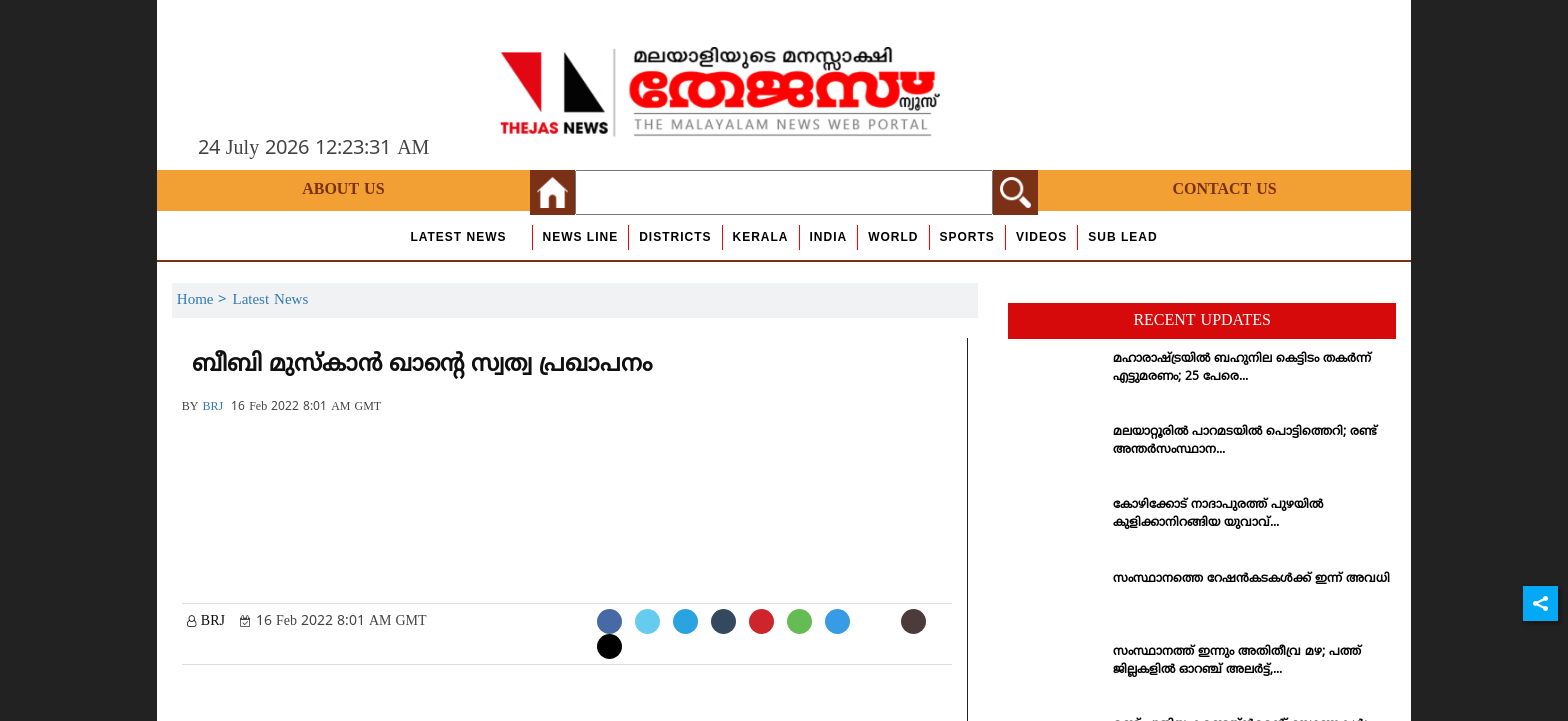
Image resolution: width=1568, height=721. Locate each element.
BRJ (212, 407)
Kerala (761, 237)
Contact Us (1224, 190)
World (893, 237)
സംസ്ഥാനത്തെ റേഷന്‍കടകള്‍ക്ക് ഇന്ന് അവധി (1251, 579)
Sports (967, 237)
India (829, 237)
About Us (343, 190)
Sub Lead (1122, 237)
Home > (205, 300)
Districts (675, 237)
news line (581, 237)
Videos (1041, 237)
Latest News (458, 237)
